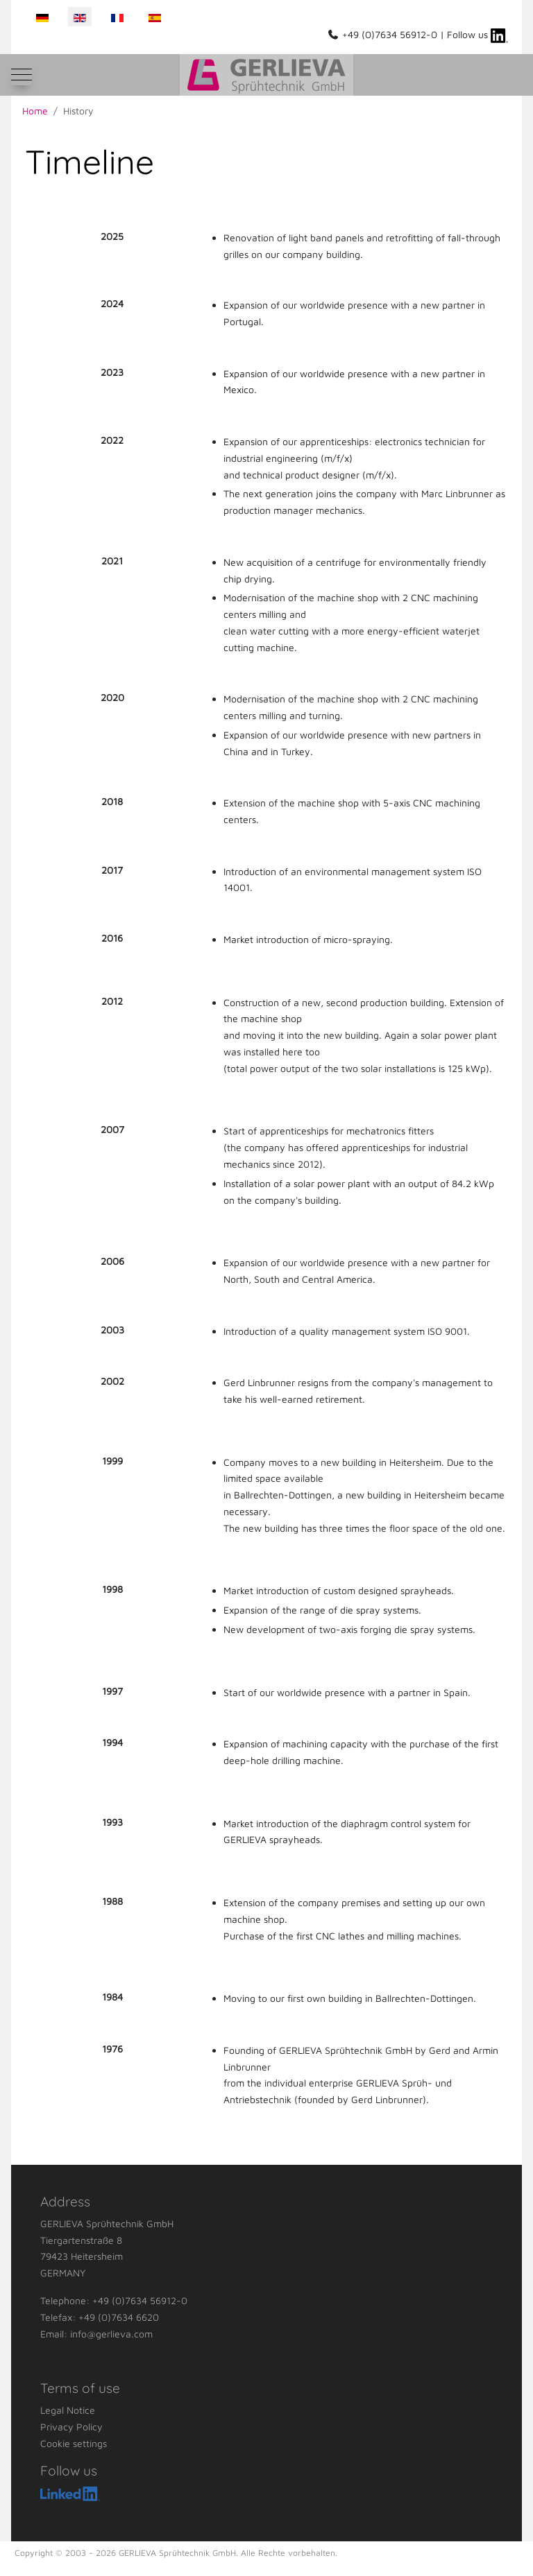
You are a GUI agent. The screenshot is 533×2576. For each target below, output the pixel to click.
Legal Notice (67, 2410)
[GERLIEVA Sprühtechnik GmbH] (266, 75)
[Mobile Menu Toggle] (21, 74)
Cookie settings (73, 2443)
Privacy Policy (71, 2426)
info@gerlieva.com (111, 2334)
